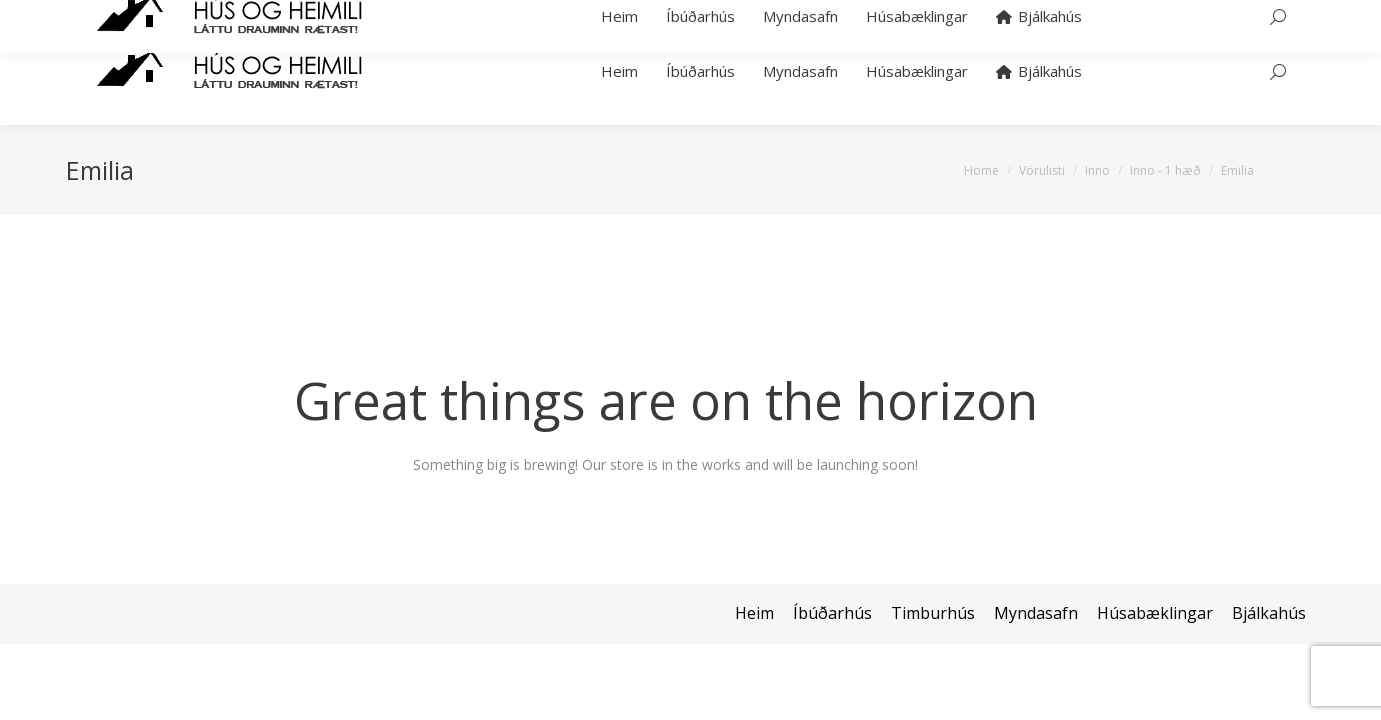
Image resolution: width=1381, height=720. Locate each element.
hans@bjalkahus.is (344, 8)
